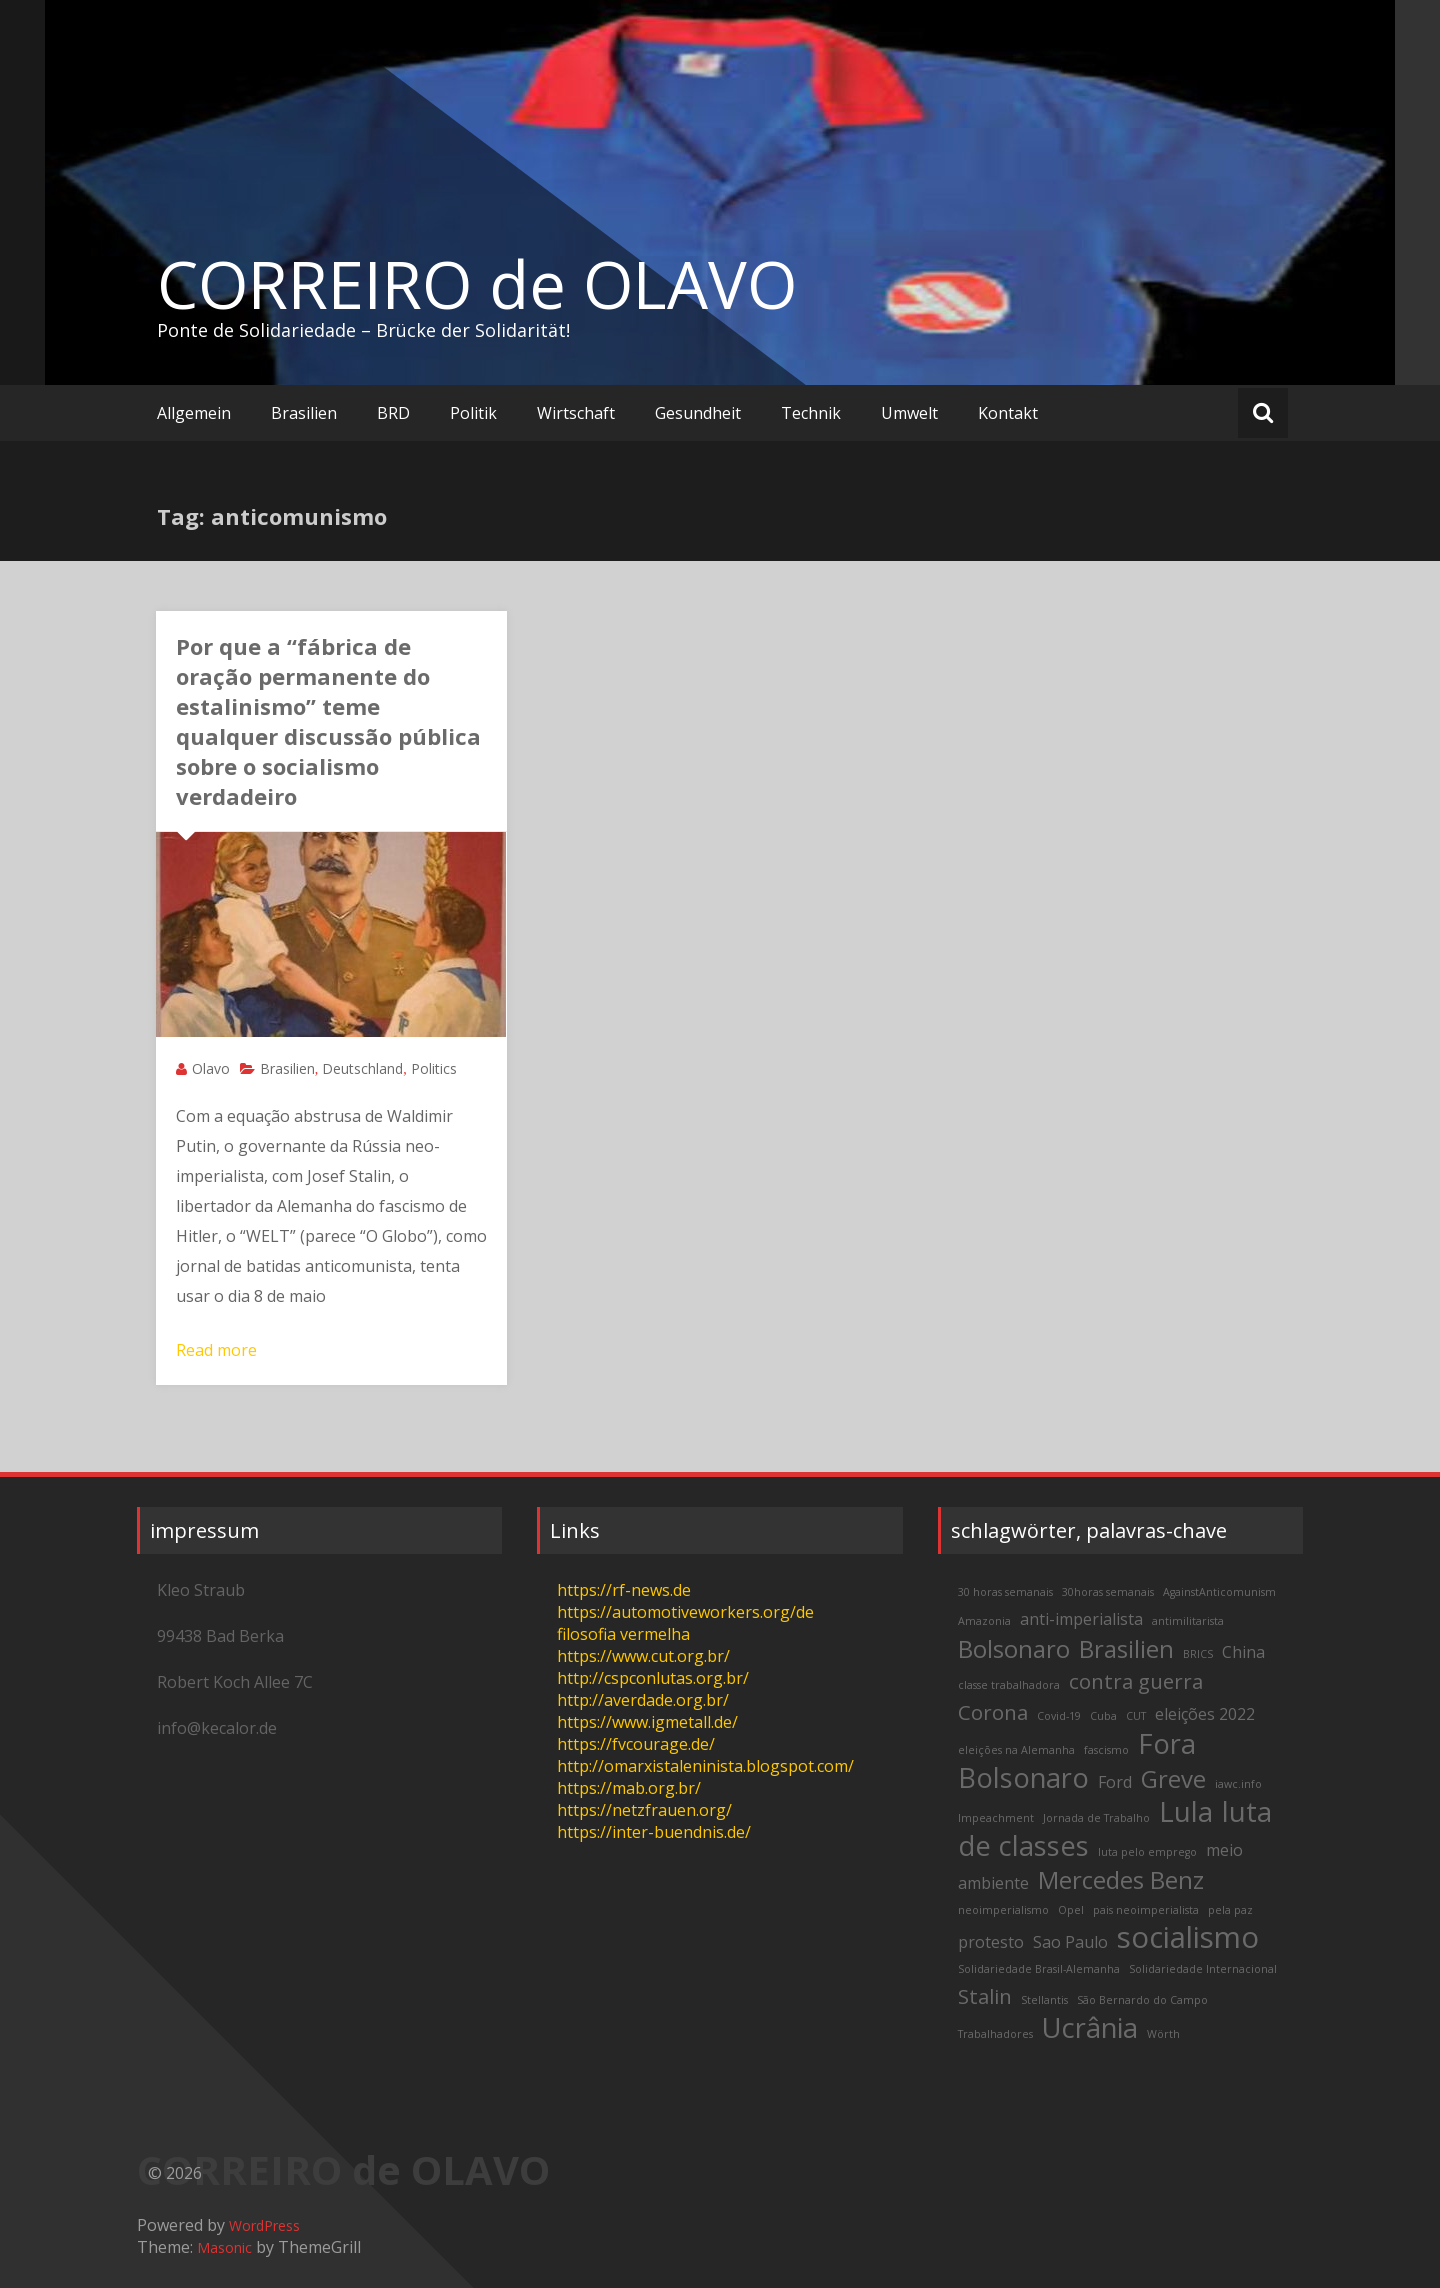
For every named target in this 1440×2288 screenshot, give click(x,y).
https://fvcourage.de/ (636, 1744)
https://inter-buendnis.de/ (654, 1832)
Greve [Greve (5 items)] (1173, 1778)
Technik (811, 413)
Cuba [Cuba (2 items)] (1103, 1716)
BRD (393, 413)
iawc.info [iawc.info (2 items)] (1238, 1784)
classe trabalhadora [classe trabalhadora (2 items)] (1009, 1685)
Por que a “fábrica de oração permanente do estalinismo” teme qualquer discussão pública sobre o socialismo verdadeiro (328, 721)
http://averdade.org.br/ (643, 1700)
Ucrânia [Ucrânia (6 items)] (1090, 2027)
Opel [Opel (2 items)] (1071, 1910)
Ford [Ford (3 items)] (1115, 1782)
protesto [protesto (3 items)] (991, 1942)
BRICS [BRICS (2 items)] (1198, 1654)
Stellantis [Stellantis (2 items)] (1044, 2000)
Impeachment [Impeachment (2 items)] (996, 1818)
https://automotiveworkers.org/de (685, 1612)
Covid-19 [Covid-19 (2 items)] (1059, 1716)
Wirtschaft (576, 413)
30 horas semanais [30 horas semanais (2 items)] (1005, 1592)
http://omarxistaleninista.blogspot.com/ (705, 1766)
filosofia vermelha (623, 1634)
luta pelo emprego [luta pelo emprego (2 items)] (1147, 1852)
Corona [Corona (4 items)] (993, 1712)
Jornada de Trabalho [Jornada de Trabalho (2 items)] (1096, 1818)
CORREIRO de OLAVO (477, 284)
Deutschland (362, 1068)
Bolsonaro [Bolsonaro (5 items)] (1014, 1648)
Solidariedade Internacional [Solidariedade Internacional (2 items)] (1203, 1969)
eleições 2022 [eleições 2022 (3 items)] (1205, 1714)
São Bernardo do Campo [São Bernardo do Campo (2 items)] (1142, 2000)
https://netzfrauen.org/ (644, 1810)
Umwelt (909, 413)
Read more (216, 1350)
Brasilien (304, 413)
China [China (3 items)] (1243, 1652)
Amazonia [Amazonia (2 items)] (984, 1621)
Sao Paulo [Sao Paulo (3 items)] (1070, 1942)
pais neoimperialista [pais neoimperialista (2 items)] (1146, 1910)
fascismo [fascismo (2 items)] (1106, 1750)
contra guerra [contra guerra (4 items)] (1136, 1681)
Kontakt (1008, 413)
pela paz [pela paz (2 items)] (1230, 1910)
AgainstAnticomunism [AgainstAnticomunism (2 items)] (1219, 1592)
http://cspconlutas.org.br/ (653, 1678)
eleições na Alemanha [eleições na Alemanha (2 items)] (1016, 1750)
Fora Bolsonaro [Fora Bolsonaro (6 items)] (1077, 1760)
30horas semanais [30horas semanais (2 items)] (1108, 1592)
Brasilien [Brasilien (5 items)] (1126, 1648)
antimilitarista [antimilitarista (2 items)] (1188, 1621)
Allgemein (194, 413)
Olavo (211, 1068)
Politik (473, 413)
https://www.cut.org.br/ (643, 1656)
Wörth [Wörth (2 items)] (1163, 2034)
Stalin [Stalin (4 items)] (985, 1996)
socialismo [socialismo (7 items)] (1188, 1937)
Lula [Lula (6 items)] (1186, 1811)
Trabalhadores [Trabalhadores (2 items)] (995, 2034)
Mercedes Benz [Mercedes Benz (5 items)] (1121, 1879)
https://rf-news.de (624, 1590)
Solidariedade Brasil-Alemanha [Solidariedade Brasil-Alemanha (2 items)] (1039, 1969)
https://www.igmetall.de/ (647, 1722)
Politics (434, 1068)
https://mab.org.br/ (629, 1788)
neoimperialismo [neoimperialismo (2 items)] (1003, 1910)
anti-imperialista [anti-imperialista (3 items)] (1081, 1619)
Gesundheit (698, 413)
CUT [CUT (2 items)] (1136, 1716)
